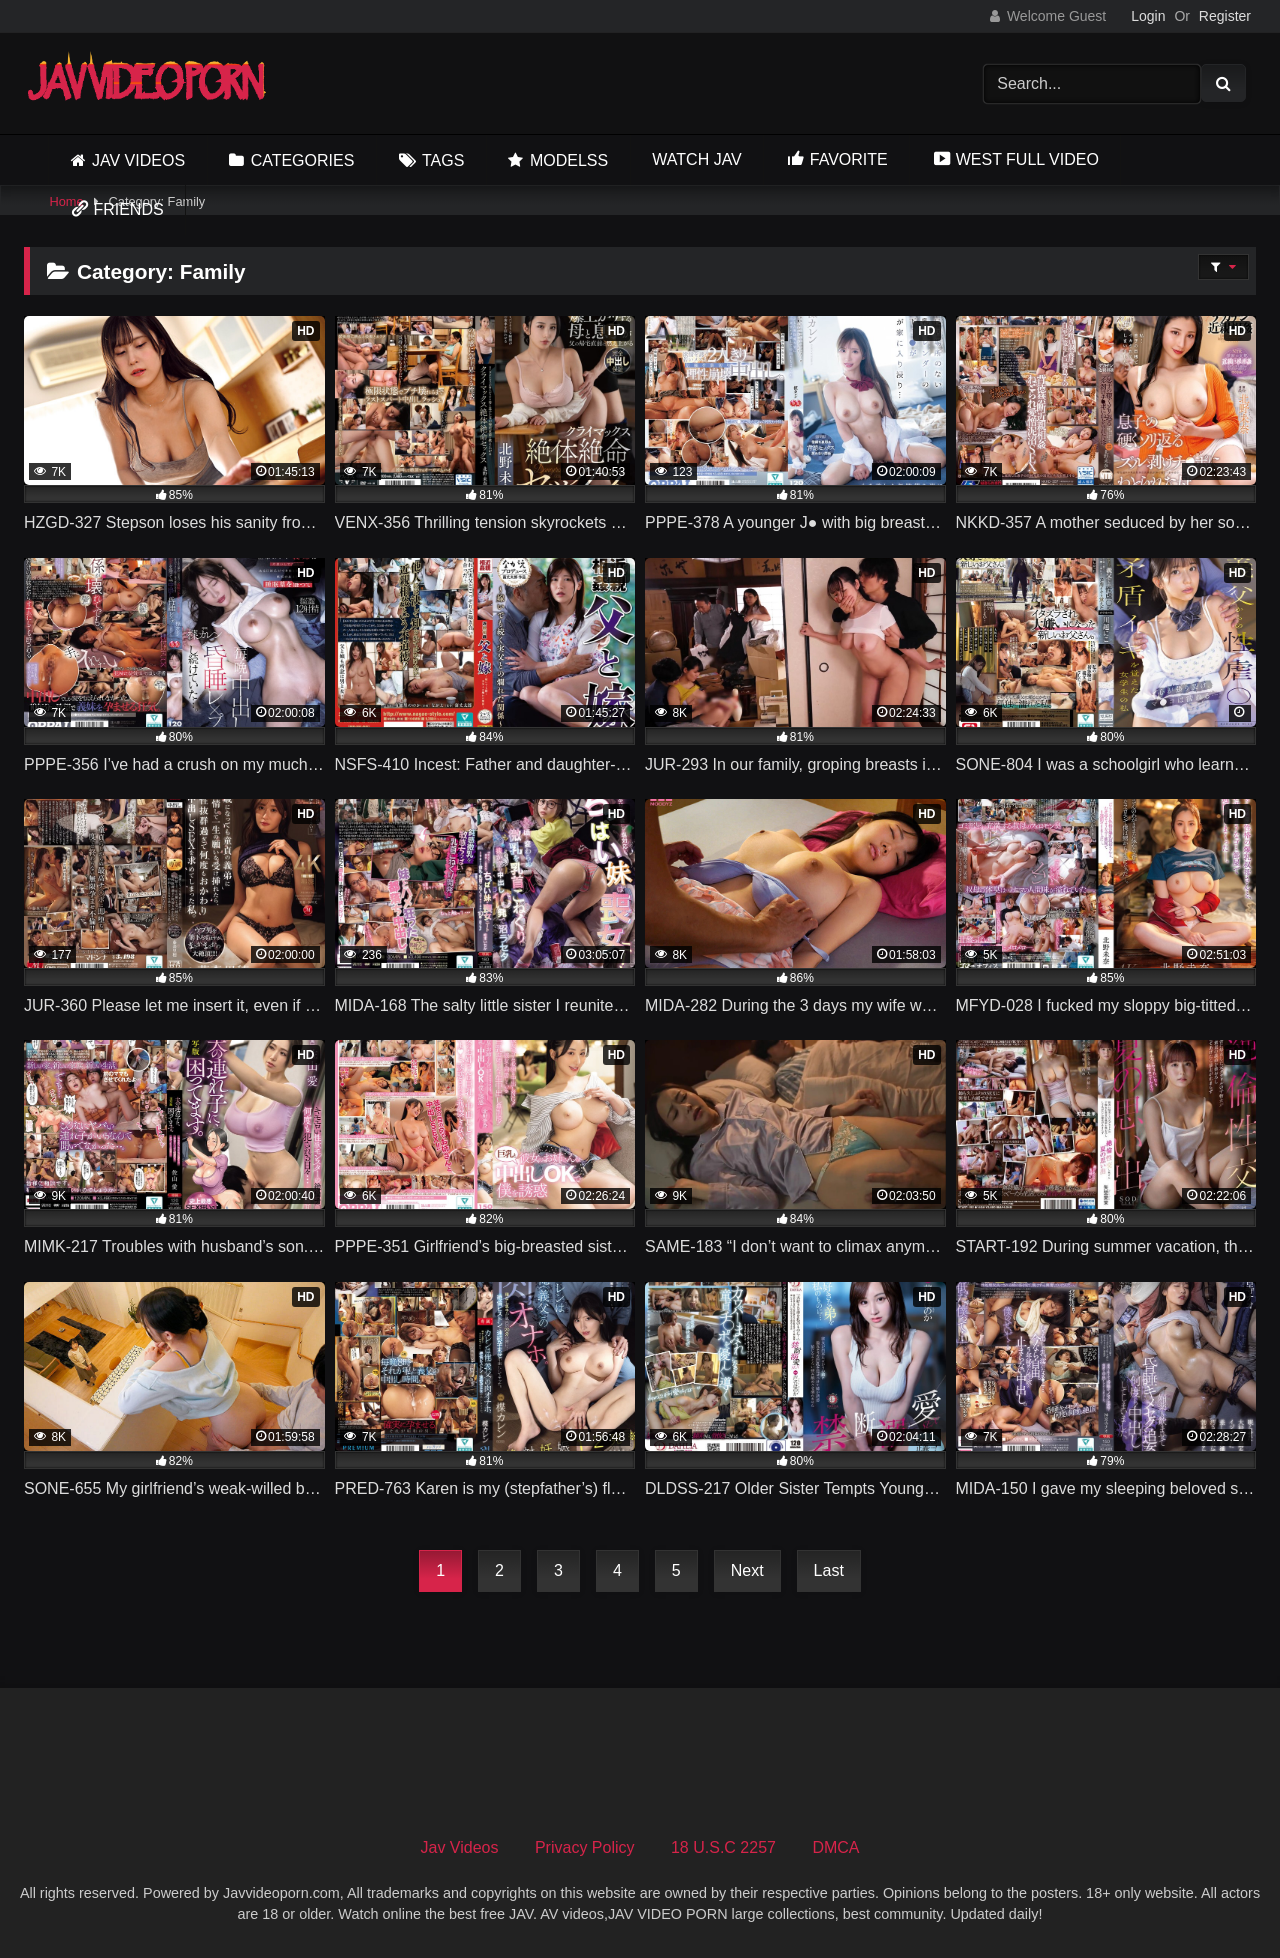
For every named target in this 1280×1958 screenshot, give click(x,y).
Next (747, 1570)
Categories (303, 160)
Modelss (569, 160)
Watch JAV (696, 159)
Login (1148, 16)
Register (1225, 16)
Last (829, 1570)
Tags (443, 160)
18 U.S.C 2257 (723, 1847)
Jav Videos (138, 160)
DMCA (835, 1847)
